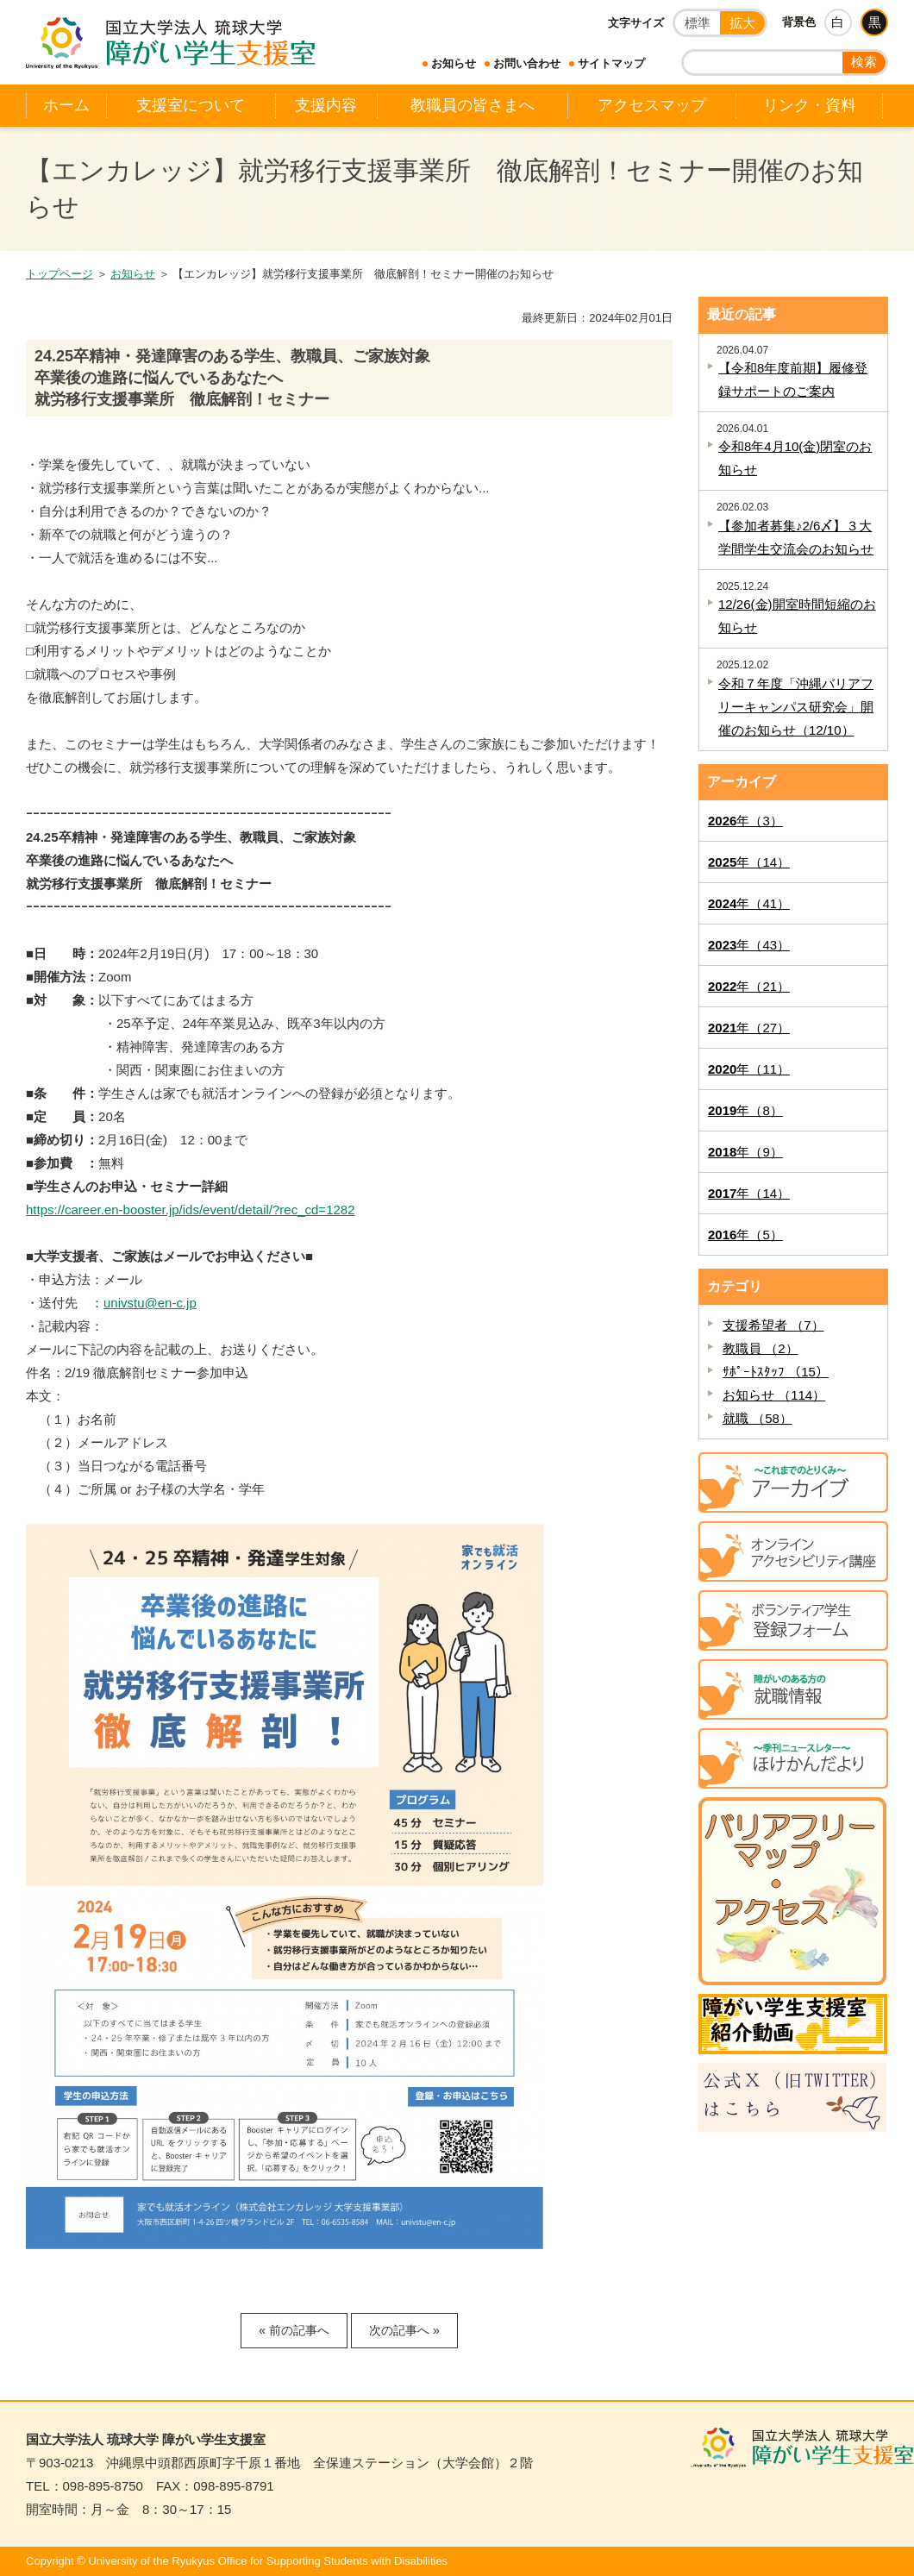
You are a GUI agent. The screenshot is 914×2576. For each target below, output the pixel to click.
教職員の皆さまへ (472, 105)
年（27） (749, 1027)
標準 (698, 23)
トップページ (59, 273)
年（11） (749, 1069)
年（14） (749, 862)
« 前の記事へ (294, 2330)
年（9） (745, 1151)
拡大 (742, 23)
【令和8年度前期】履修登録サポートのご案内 (792, 379)
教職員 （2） (760, 1348)
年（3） (745, 820)
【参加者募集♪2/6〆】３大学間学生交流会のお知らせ (795, 537)
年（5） (745, 1234)
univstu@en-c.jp (150, 1302)
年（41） (749, 903)
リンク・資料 (809, 105)
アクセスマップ (652, 105)
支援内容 (326, 105)
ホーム (66, 105)
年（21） (749, 986)
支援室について (190, 105)
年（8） (745, 1110)
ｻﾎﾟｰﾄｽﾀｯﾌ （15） (776, 1371)
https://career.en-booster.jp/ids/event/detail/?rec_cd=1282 (190, 1209)
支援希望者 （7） (773, 1325)
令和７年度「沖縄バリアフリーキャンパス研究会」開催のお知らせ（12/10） (795, 706)
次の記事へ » (404, 2330)
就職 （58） (757, 1418)
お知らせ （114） (774, 1395)
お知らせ (453, 63)
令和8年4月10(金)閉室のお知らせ (795, 458)
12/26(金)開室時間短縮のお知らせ (797, 616)
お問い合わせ (526, 63)
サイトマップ (611, 63)
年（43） (749, 944)
